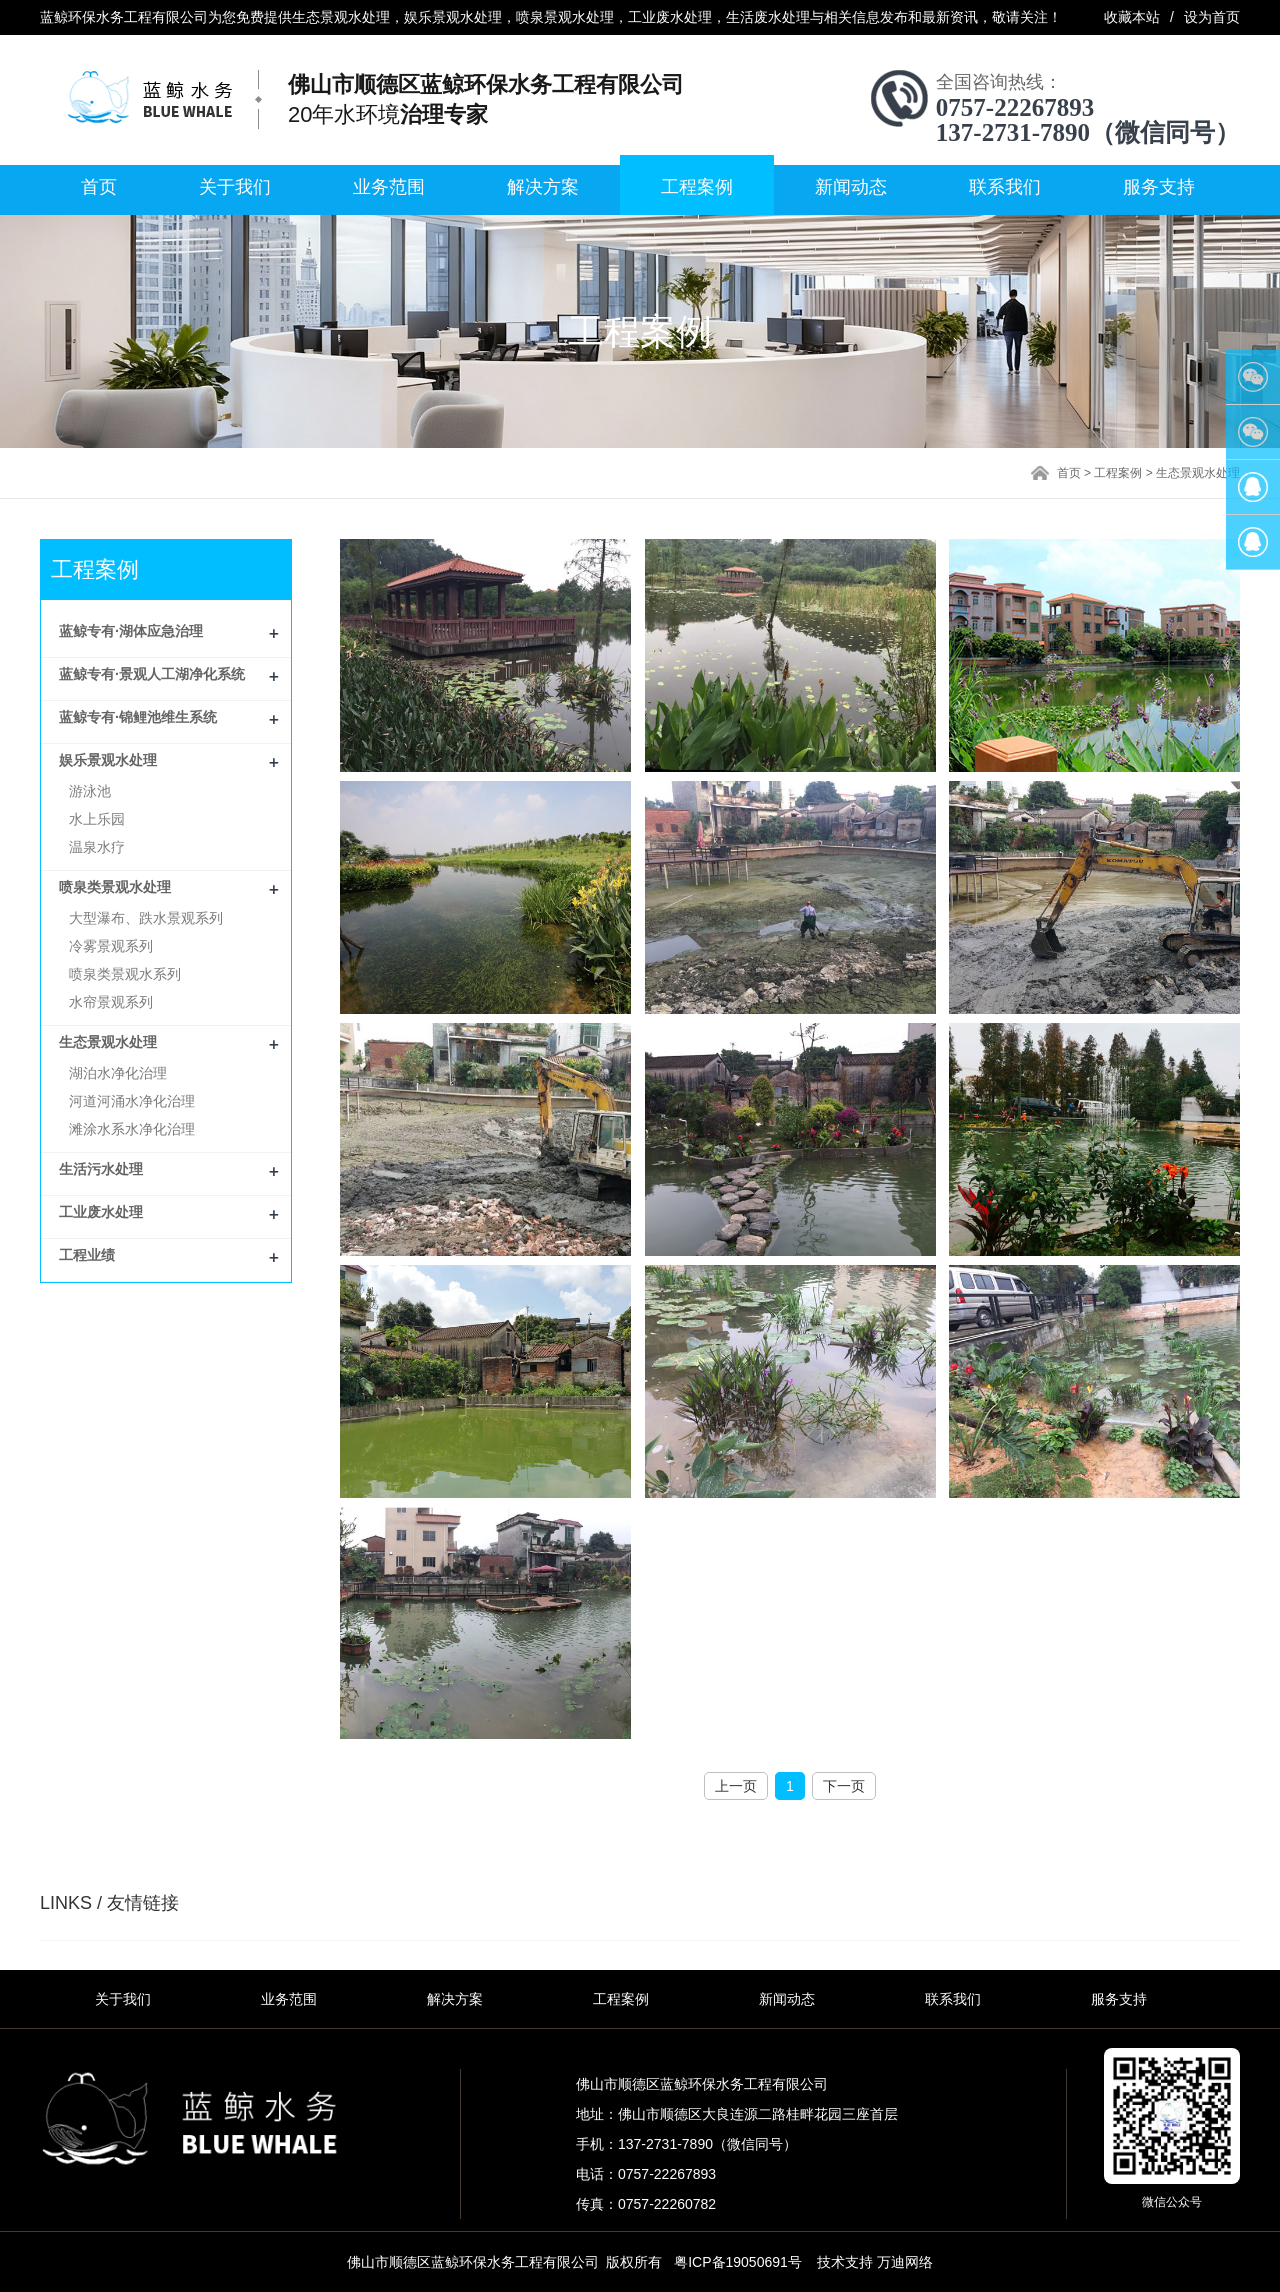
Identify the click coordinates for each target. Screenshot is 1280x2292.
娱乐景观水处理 (108, 760)
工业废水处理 (101, 1212)
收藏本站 (1132, 17)
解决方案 (543, 187)
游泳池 (90, 791)
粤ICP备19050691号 (738, 2262)
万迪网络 (905, 2262)
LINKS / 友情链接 (109, 1903)
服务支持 (1159, 187)
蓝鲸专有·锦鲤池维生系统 (138, 717)
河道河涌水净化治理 (132, 1101)
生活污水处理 (101, 1169)
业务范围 (389, 187)
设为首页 (1212, 17)
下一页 (844, 1786)
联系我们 (1005, 187)
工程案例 (697, 187)
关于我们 (235, 187)
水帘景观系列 (111, 1002)
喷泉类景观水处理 (115, 887)
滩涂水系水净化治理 (132, 1129)
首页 (99, 187)
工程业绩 (87, 1255)
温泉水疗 (97, 847)
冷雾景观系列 (111, 946)
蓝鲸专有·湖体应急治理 (131, 631)
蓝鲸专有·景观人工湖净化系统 (152, 674)
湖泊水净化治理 (118, 1073)
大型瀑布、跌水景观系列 (146, 918)
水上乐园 (97, 819)
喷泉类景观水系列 (125, 974)
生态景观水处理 (1198, 473)
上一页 (736, 1786)
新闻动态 (851, 187)
